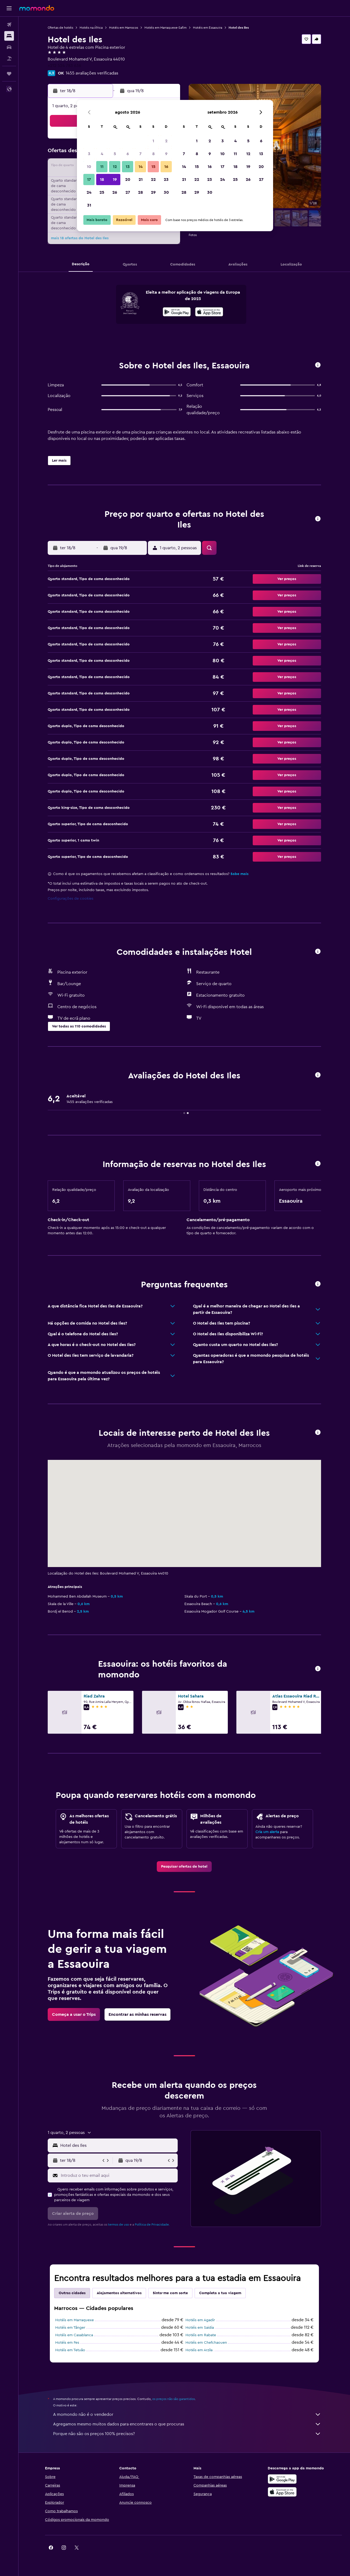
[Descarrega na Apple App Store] (282, 2492)
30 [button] (166, 192)
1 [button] (153, 141)
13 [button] (128, 166)
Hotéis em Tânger (70, 2328)
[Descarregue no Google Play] (282, 2479)
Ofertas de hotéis (60, 27)
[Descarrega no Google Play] (177, 313)
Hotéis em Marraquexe (74, 2320)
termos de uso (118, 2224)
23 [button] (166, 179)
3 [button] (89, 154)
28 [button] (140, 192)
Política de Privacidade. (152, 2224)
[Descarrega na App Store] (209, 313)
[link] (184, 1866)
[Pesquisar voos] (9, 24)
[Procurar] (9, 36)
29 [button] (153, 192)
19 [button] (115, 179)
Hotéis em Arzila (199, 2350)
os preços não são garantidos (173, 2399)
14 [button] (141, 166)
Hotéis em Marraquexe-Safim (165, 27)
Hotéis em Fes (67, 2343)
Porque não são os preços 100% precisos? (187, 2434)
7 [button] (140, 154)
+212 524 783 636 (64, 65)
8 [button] (153, 154)
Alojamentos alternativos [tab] (119, 2293)
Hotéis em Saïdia (199, 2328)
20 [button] (127, 179)
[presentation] (209, 312)
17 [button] (89, 179)
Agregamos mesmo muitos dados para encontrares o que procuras (187, 2424)
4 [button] (102, 154)
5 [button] (115, 154)
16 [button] (166, 166)
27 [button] (127, 192)
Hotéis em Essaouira (207, 27)
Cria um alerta (267, 1832)
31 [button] (89, 205)
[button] (9, 8)
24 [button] (89, 192)
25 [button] (101, 192)
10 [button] (89, 166)
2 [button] (166, 141)
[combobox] (118, 2145)
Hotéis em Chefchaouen (206, 2343)
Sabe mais (239, 874)
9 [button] (166, 154)
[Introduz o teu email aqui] (118, 2175)
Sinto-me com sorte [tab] (170, 2293)
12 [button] (115, 166)
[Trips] (9, 73)
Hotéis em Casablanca (74, 2335)
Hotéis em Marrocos (123, 27)
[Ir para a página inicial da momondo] (36, 8)
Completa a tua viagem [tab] (220, 2293)
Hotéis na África (91, 27)
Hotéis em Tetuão (70, 2350)
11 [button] (101, 166)
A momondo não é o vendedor (187, 2414)
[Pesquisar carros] (9, 47)
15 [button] (153, 166)
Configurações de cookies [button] (70, 898)
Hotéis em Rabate (200, 2335)
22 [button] (153, 179)
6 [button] (127, 154)
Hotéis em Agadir (200, 2320)
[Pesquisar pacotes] (9, 58)
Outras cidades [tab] (72, 2293)
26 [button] (114, 192)
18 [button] (102, 179)
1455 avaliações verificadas (92, 73)
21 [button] (141, 179)
